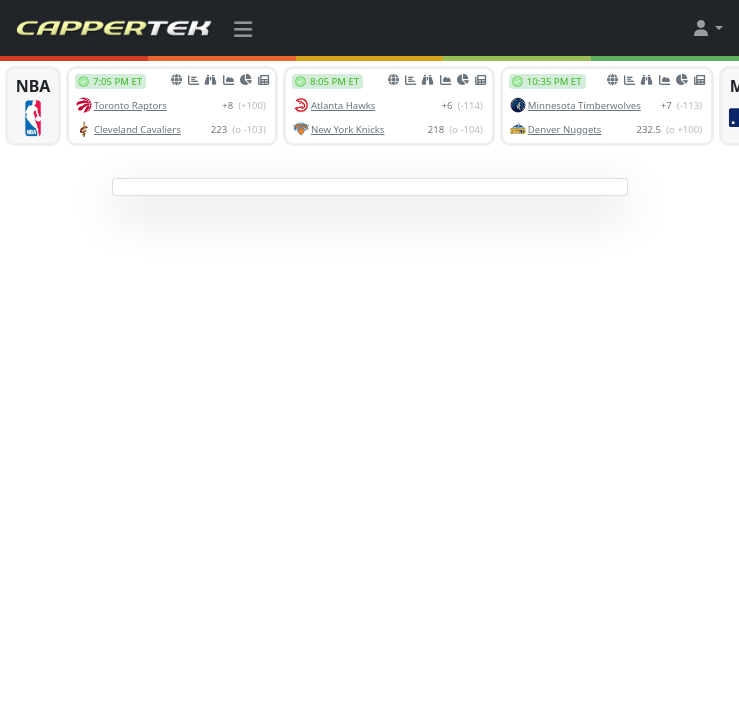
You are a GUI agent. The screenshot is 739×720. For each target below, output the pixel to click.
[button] (707, 28)
